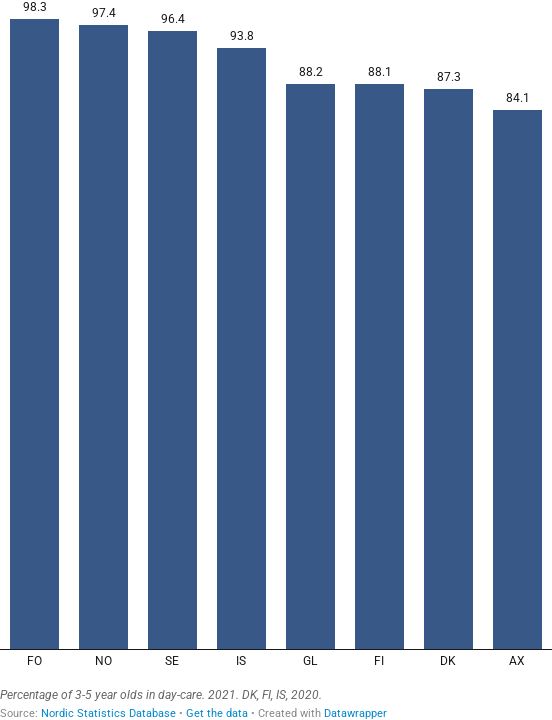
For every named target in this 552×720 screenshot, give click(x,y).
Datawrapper (355, 713)
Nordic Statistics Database (108, 713)
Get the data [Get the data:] (217, 713)
